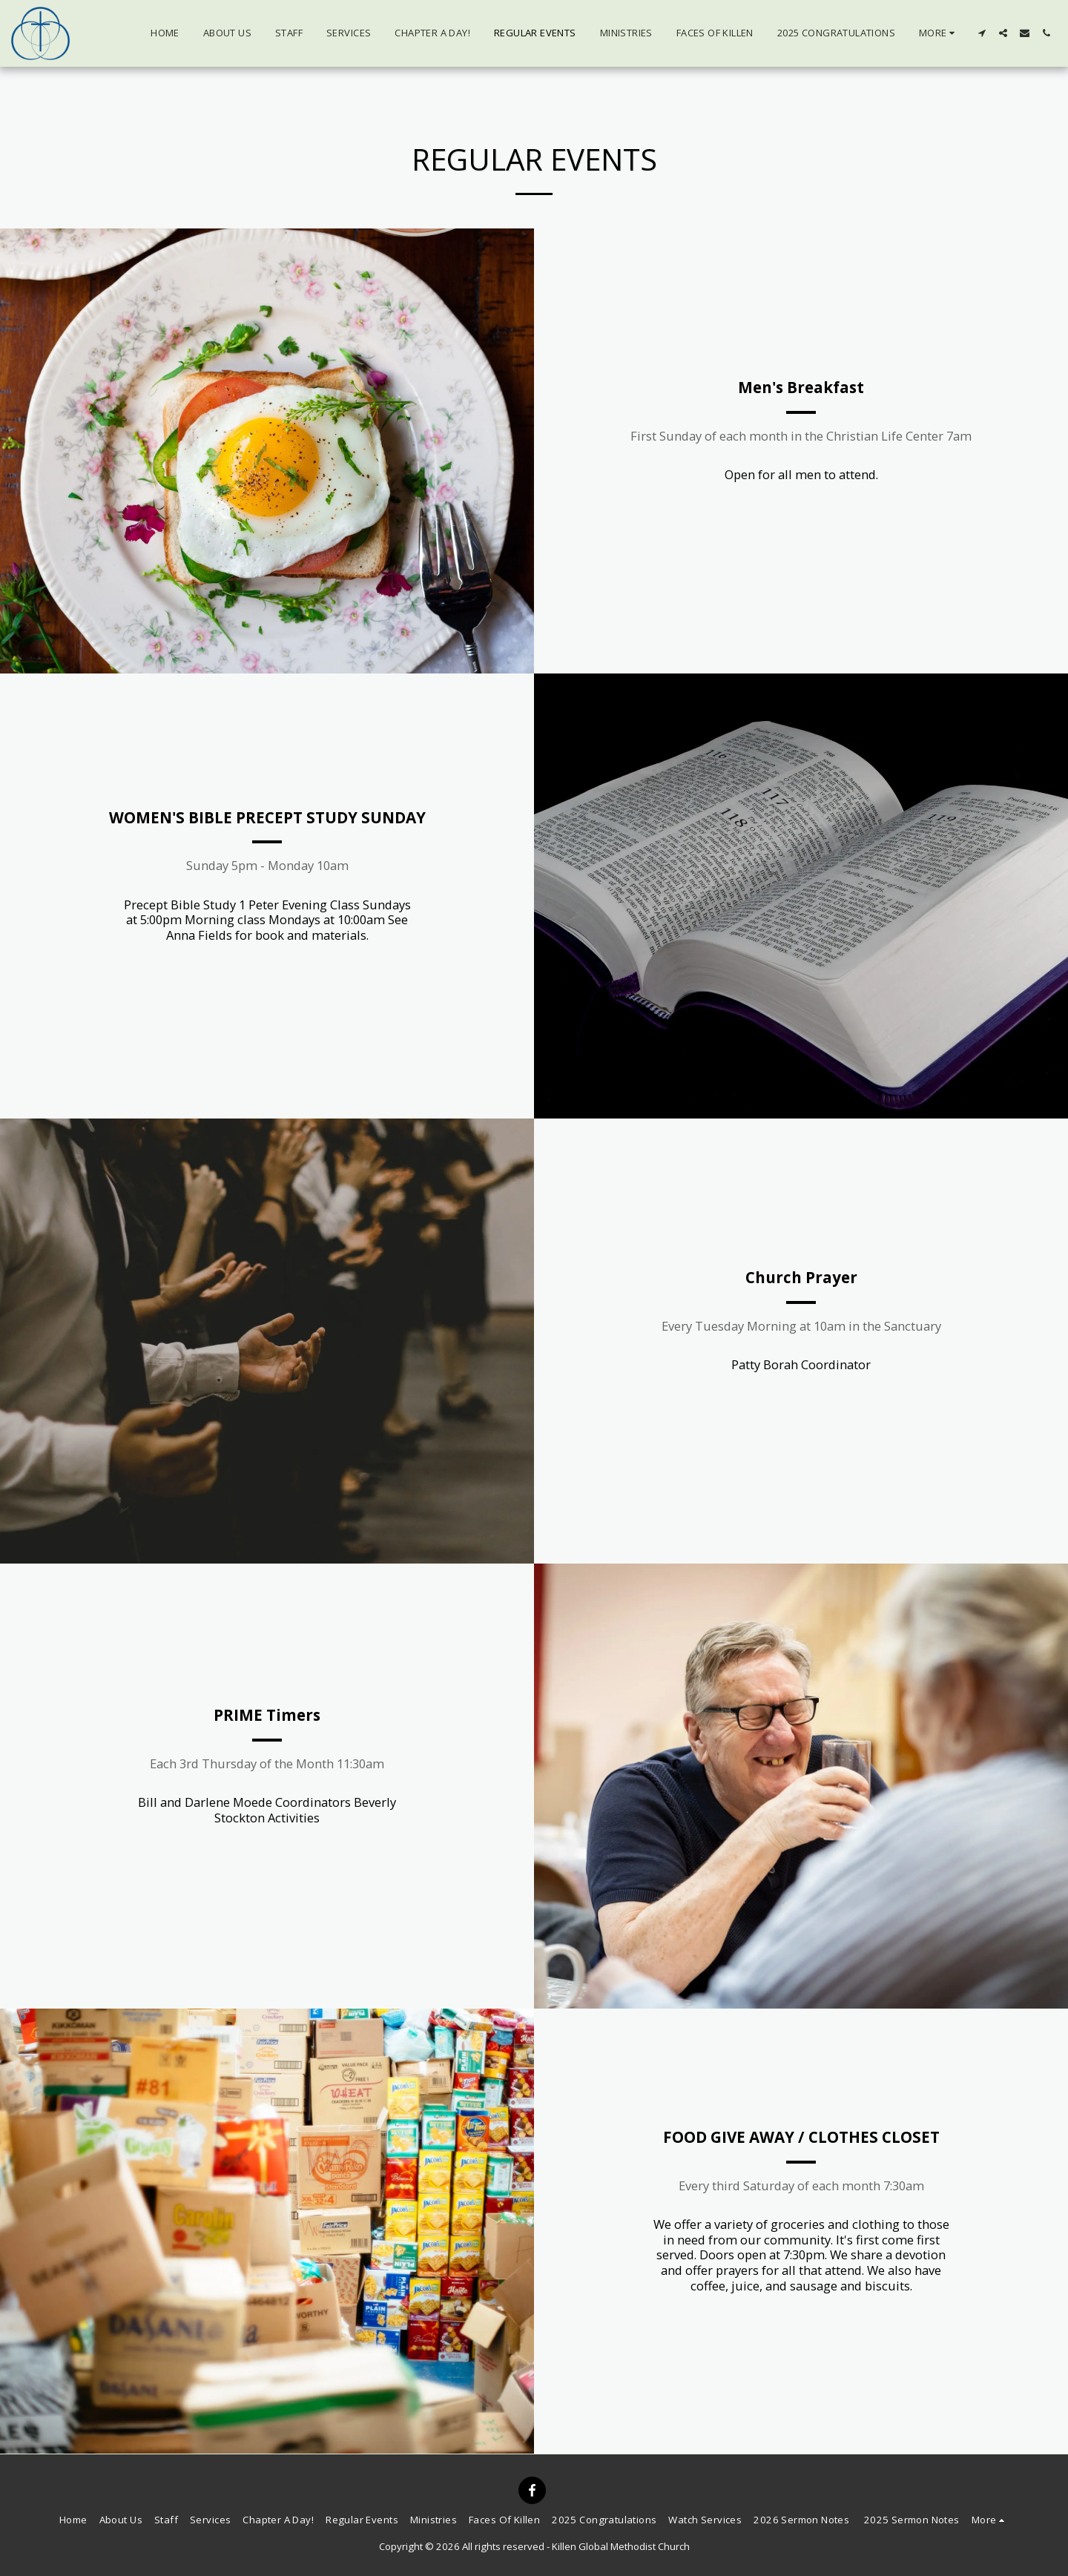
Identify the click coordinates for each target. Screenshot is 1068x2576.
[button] (982, 33)
